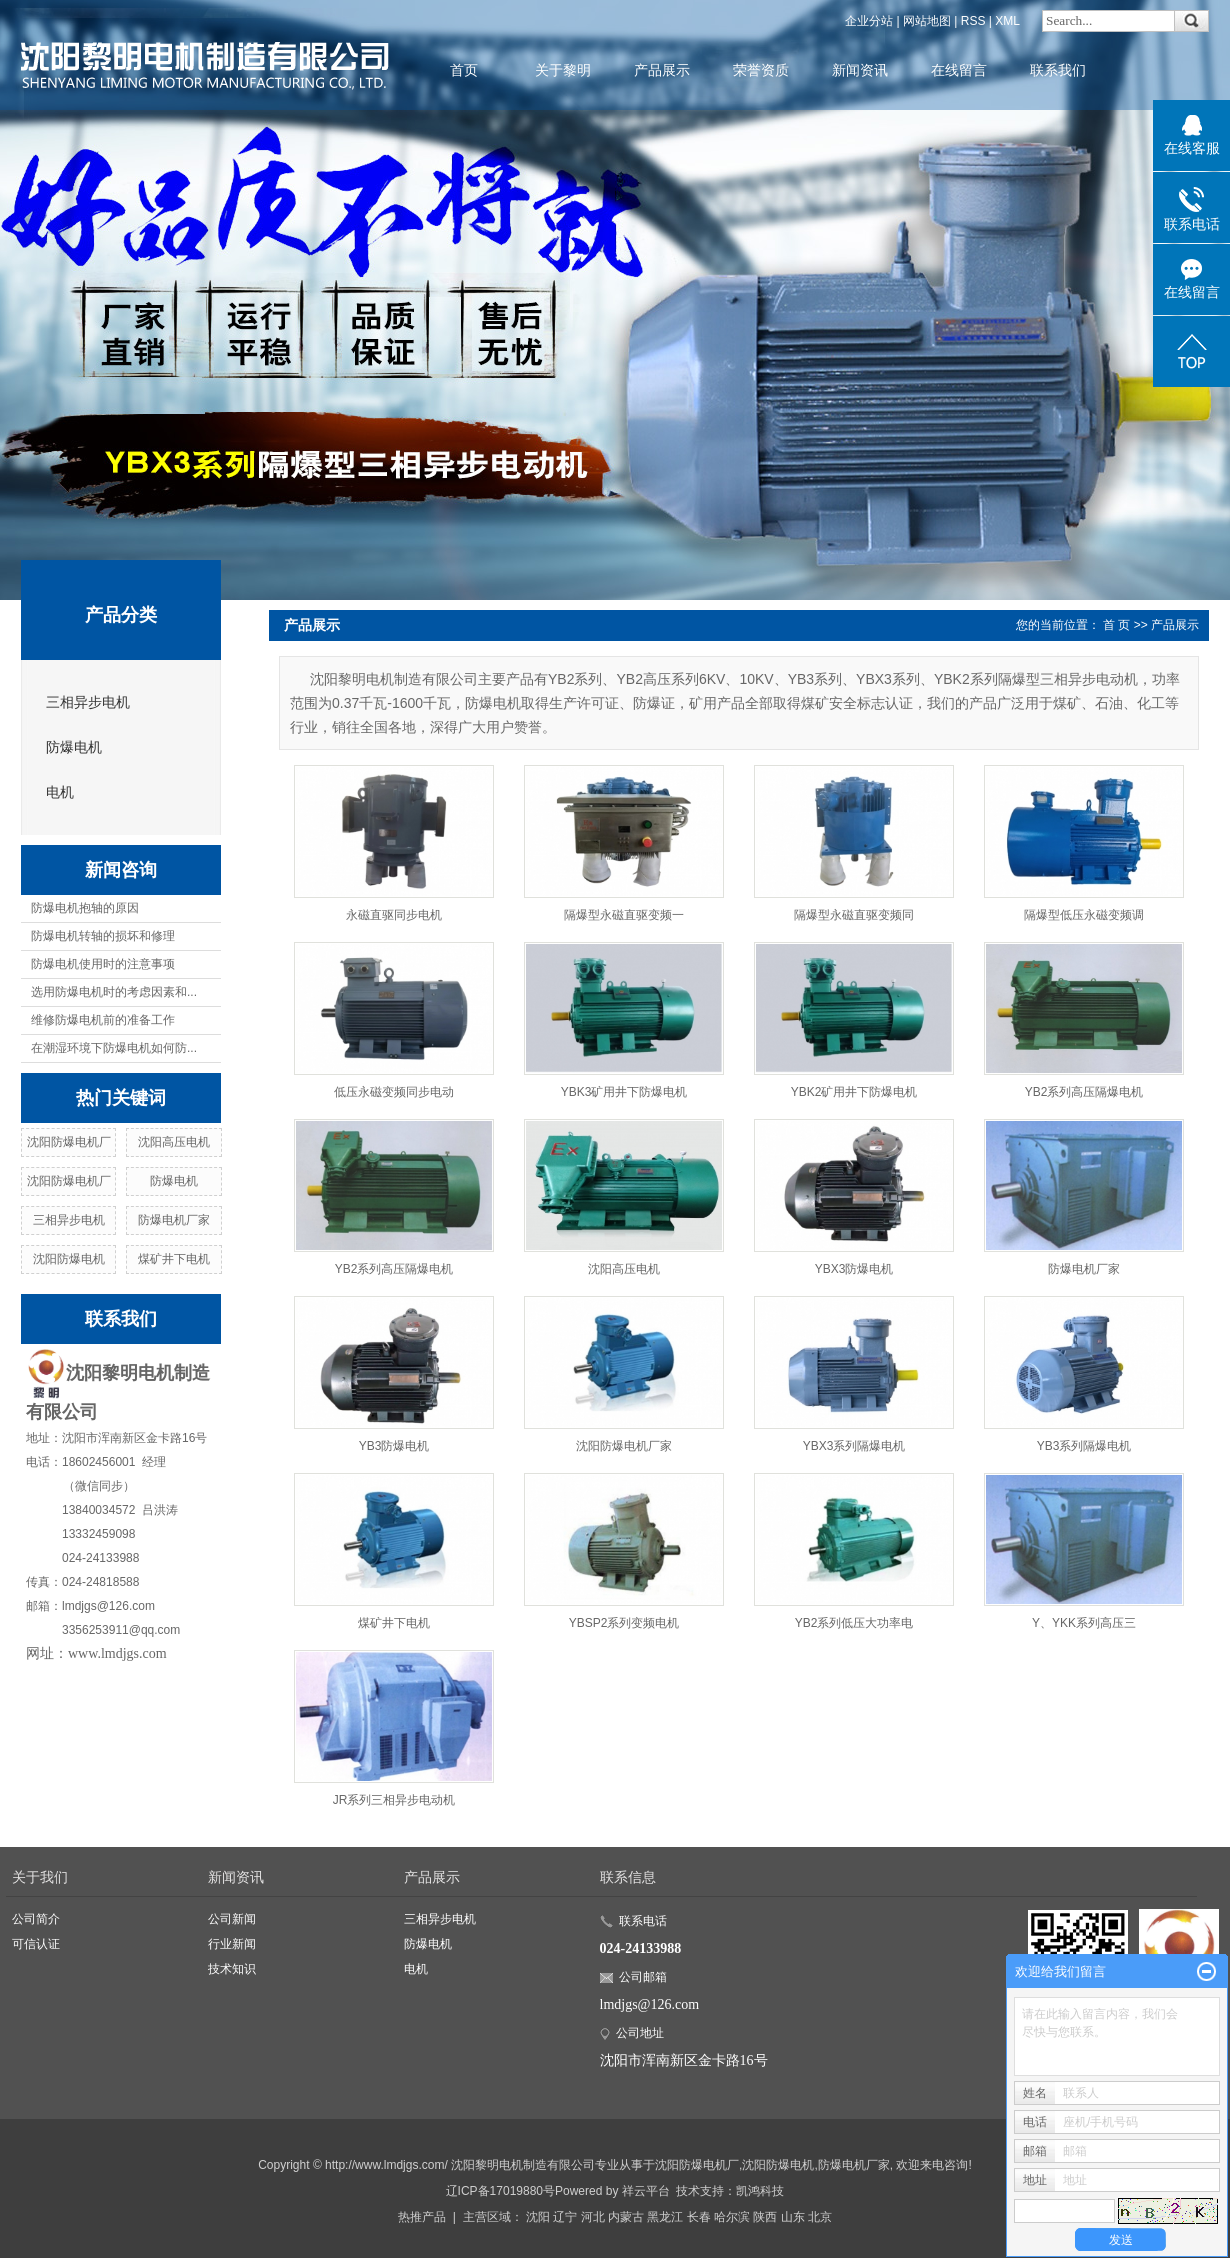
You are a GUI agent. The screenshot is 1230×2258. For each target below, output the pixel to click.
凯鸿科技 (760, 2191)
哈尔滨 (732, 2217)
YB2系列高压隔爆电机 (1084, 1092)
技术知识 (232, 1969)
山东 (793, 2217)
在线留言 (959, 70)
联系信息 (628, 1877)
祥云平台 (646, 2191)
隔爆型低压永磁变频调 (1084, 915)
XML (1007, 21)
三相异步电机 (88, 702)
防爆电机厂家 (174, 1220)
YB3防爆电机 (394, 1446)
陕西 (765, 2217)
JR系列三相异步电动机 (394, 1800)
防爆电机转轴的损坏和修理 (103, 936)
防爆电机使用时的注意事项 (103, 964)
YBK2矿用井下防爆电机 (854, 1092)
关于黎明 (563, 70)
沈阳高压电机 (174, 1142)
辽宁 (565, 2217)
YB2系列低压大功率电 (854, 1623)
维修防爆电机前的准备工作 (103, 1020)
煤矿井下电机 (174, 1259)
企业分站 (869, 21)
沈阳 (538, 2217)
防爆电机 (74, 747)
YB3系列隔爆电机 (1084, 1446)
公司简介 (36, 1919)
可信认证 (36, 1944)
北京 (820, 2217)
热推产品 (422, 2217)
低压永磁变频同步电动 (394, 1092)
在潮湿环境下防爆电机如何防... (114, 1048)
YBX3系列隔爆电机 (854, 1446)
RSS (973, 21)
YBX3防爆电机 (854, 1269)
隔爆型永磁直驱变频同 (854, 915)
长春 (699, 2217)
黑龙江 (665, 2217)
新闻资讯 (860, 70)
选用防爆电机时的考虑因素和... (114, 992)
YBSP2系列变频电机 (624, 1623)
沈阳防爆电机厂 (69, 1142)
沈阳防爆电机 (69, 1259)
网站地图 (927, 21)
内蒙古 (626, 2217)
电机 (60, 792)
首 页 (1116, 625)
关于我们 (40, 1877)
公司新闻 (232, 1919)
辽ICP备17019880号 (500, 2191)
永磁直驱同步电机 (394, 915)
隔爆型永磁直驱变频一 (624, 915)
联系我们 (1058, 70)
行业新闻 (232, 1944)
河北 (593, 2217)
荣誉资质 (761, 70)
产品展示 (662, 70)
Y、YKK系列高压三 (1084, 1623)
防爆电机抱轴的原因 (85, 908)
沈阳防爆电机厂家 (624, 1446)
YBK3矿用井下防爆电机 (624, 1092)
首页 (464, 70)
